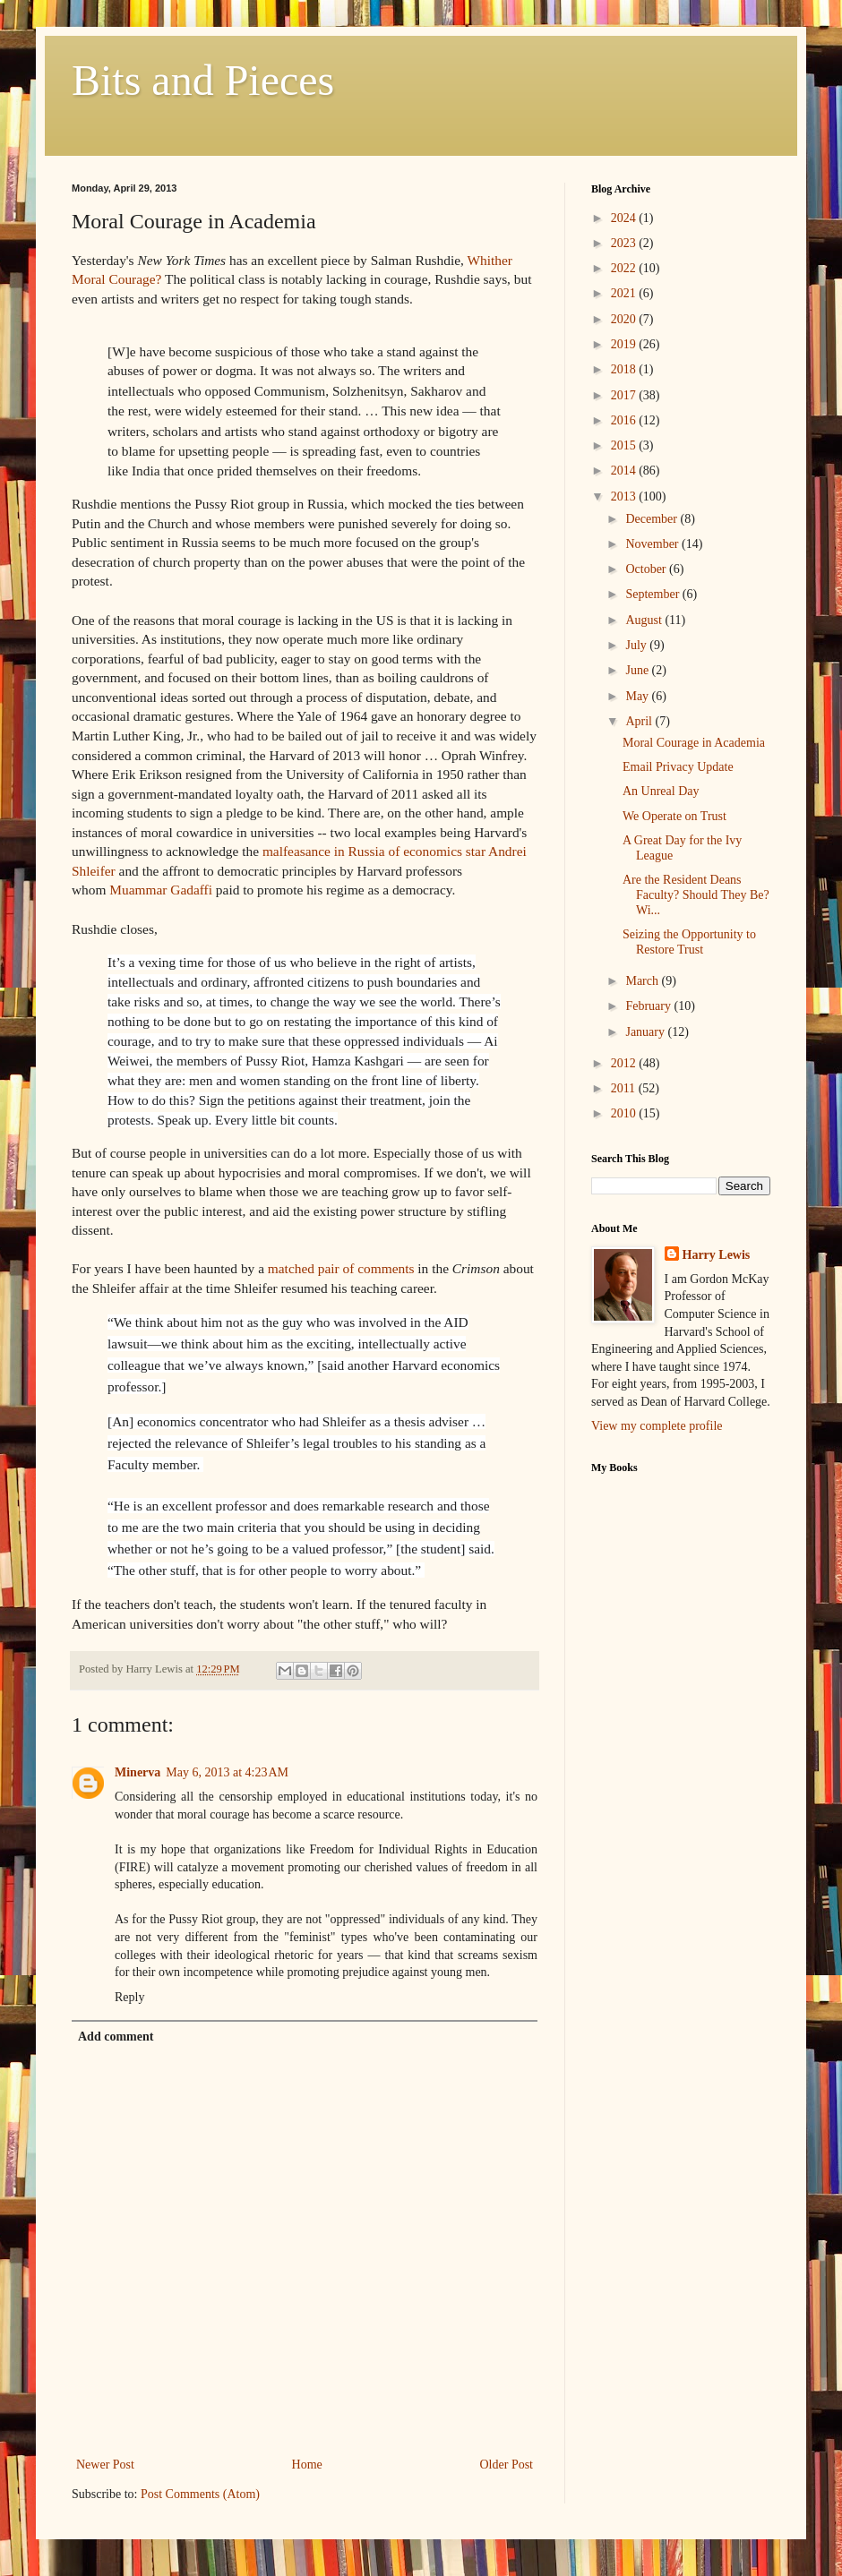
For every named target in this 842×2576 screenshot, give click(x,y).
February (649, 1006)
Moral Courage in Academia (694, 742)
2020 (625, 319)
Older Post (507, 2464)
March (643, 981)
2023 (625, 243)
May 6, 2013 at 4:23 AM (227, 1772)
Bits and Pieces (203, 80)
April (640, 721)
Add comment (115, 2036)
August (645, 620)
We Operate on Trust (674, 816)
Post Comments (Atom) (200, 2494)
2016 (625, 420)
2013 (625, 496)
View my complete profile (657, 1426)
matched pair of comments (341, 1268)
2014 (625, 470)
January (646, 1032)
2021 (625, 293)
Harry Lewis (717, 1255)
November (653, 544)
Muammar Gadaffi (160, 889)
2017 (625, 395)
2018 (625, 369)
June (638, 670)
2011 (625, 1088)
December (652, 519)
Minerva (137, 1772)
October (647, 569)
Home (307, 2464)
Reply (129, 1997)
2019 (625, 344)
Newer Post (105, 2464)
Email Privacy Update (678, 767)
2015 (625, 445)
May (638, 696)
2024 (625, 218)
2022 (625, 268)
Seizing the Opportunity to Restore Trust (689, 942)
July (637, 645)
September (653, 594)
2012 (625, 1063)
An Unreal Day (661, 791)
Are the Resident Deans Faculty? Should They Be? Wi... (696, 895)
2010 (625, 1113)
